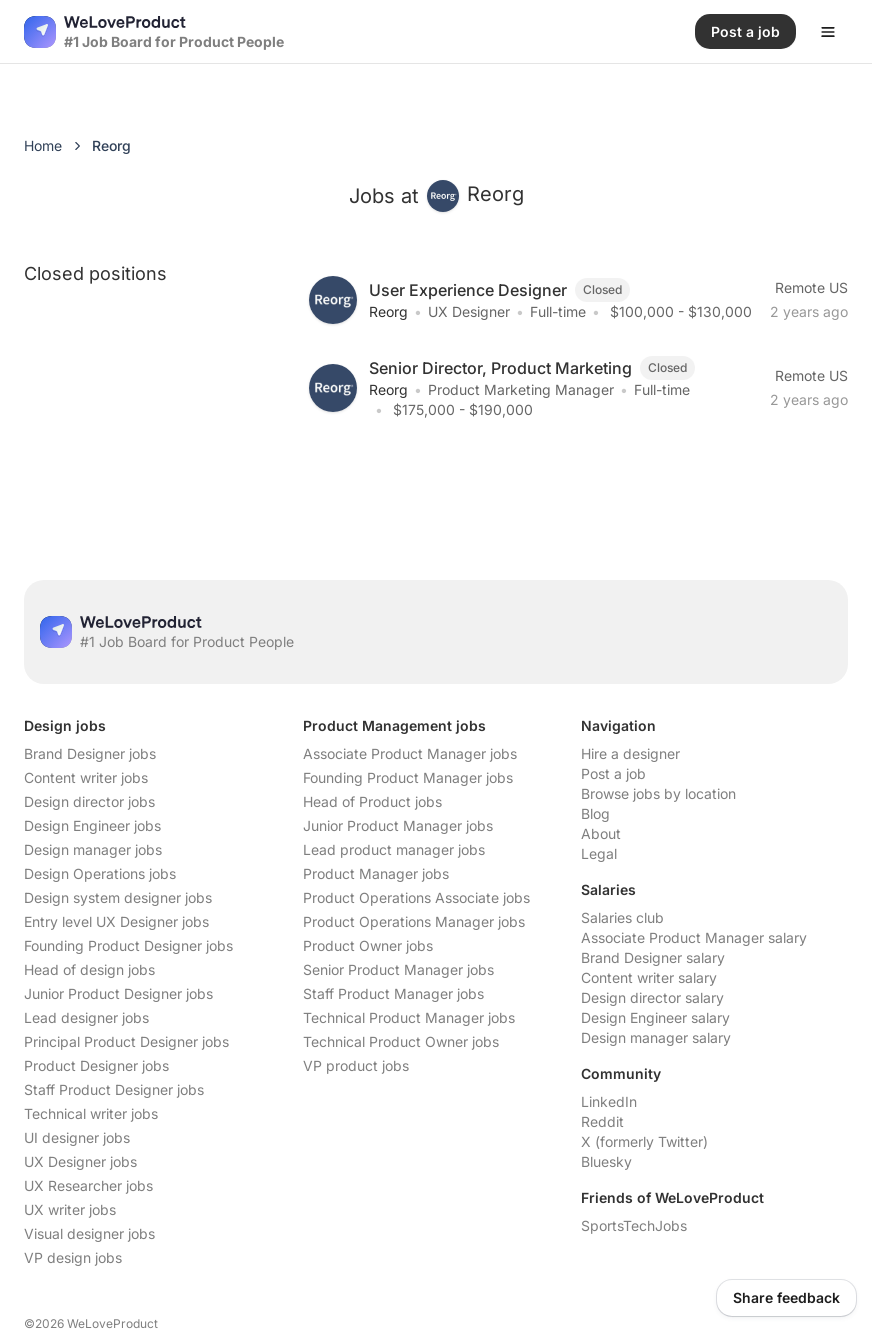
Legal (599, 853)
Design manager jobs (93, 849)
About (601, 833)
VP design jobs (73, 1257)
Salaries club (622, 917)
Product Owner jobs (368, 945)
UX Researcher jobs (88, 1185)
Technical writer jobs (91, 1113)
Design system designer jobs (118, 897)
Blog (595, 813)
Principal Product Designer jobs (126, 1041)
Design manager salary (656, 1037)
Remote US (811, 287)
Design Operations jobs (100, 873)
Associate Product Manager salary (694, 937)
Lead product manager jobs (394, 849)
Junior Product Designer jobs (118, 993)
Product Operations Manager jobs (414, 921)
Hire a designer (630, 753)
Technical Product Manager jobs (409, 1017)
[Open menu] (828, 32)
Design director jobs (89, 801)
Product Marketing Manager (521, 389)
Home (43, 145)
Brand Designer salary (653, 957)
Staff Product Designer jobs (114, 1089)
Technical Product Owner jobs (401, 1041)
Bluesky (606, 1161)
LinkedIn (609, 1101)
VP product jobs (356, 1065)
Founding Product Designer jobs (128, 945)
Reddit (602, 1121)
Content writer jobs (86, 777)
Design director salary (652, 997)
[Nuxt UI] (154, 32)
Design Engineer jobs (92, 825)
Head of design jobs (89, 969)
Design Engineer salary (655, 1017)
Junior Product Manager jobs (398, 825)
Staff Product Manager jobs (393, 993)
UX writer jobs (70, 1209)
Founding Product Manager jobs (408, 777)
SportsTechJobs (634, 1225)
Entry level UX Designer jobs (116, 921)
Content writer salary (649, 977)
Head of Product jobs (372, 801)
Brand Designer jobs (90, 753)
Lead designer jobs (86, 1017)
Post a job (613, 773)
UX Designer (469, 311)
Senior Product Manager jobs (398, 969)
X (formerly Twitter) (644, 1141)
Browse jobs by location (658, 793)
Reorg (388, 311)
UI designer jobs (77, 1137)
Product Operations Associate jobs (416, 897)
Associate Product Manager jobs (410, 753)
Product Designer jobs (96, 1065)
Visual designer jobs (89, 1233)
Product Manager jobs (376, 873)
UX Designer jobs (80, 1161)
